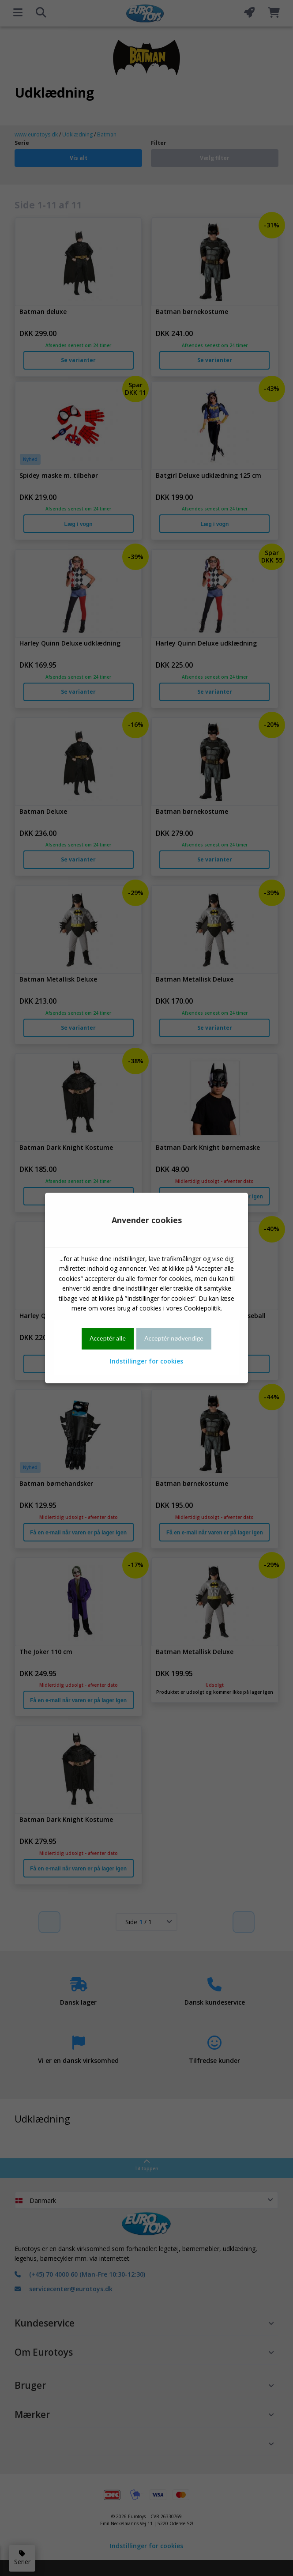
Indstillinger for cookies (146, 1361)
